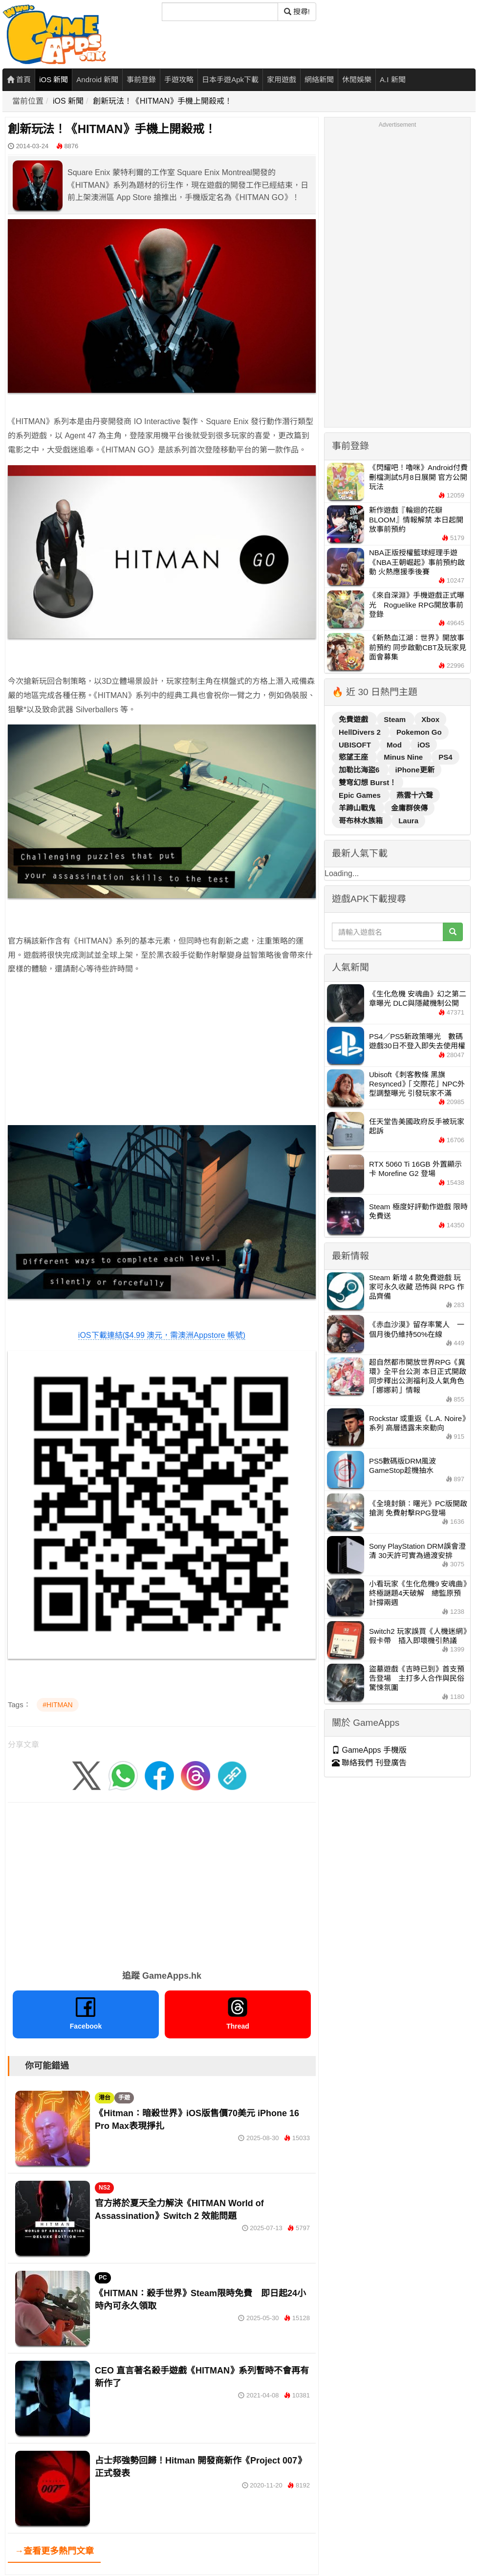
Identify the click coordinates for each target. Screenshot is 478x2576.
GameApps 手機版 (369, 1750)
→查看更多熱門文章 (54, 2551)
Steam (396, 719)
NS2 (104, 2187)
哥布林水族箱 (362, 820)
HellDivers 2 (361, 732)
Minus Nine (404, 757)
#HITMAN (57, 1705)
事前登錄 (141, 79)
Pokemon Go (419, 732)
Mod (395, 745)
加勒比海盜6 (360, 770)
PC (103, 2277)
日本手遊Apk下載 (230, 79)
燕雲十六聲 (414, 795)
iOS (423, 745)
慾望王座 (354, 757)
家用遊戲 (281, 79)
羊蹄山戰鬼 (358, 808)
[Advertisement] (162, 1052)
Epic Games (361, 795)
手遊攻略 (179, 79)
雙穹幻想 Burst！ (367, 782)
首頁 (19, 79)
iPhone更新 (415, 770)
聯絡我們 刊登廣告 (369, 1763)
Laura (408, 820)
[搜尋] (220, 11)
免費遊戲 (354, 719)
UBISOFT (356, 745)
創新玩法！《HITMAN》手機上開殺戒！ (162, 101)
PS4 (445, 757)
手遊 (124, 2097)
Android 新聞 (97, 79)
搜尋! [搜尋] (297, 11)
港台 (104, 2097)
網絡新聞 (319, 79)
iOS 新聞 (53, 79)
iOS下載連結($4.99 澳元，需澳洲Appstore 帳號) (161, 1335)
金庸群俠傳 (409, 808)
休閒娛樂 (356, 79)
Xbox (430, 719)
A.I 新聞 (393, 79)
